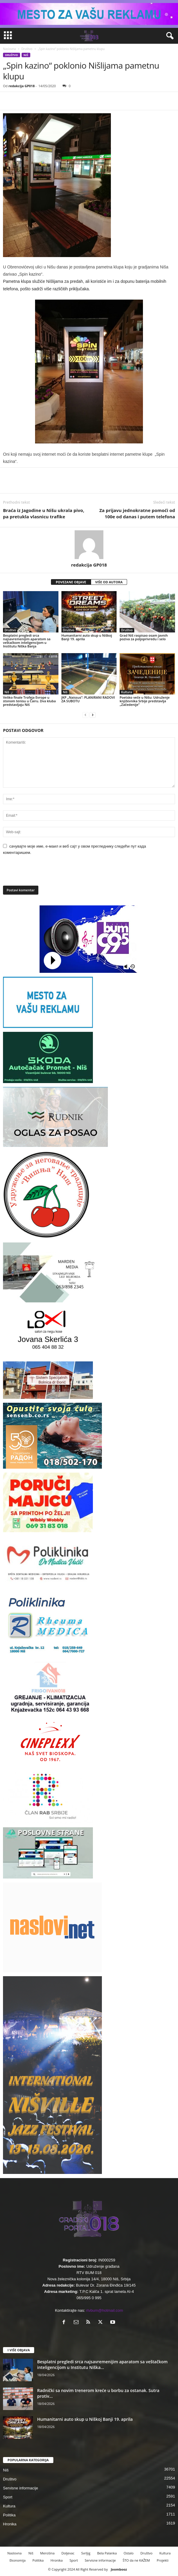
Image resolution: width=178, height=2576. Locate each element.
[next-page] (93, 715)
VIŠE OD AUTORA (109, 582)
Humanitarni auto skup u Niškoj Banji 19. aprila (86, 637)
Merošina (47, 2553)
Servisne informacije (20, 2488)
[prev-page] (85, 715)
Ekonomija (18, 2560)
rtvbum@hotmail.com (104, 2310)
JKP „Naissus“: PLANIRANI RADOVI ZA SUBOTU (88, 699)
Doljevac (67, 2553)
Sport (7, 2497)
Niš (26, 55)
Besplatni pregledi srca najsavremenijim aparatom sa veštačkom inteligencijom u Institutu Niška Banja (26, 640)
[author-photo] (89, 544)
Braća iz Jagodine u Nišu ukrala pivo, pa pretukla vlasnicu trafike (43, 513)
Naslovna (9, 49)
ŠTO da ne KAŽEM (136, 2560)
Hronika (9, 2524)
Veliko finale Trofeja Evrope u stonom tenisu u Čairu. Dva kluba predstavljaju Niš (29, 701)
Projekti (162, 2560)
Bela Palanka (107, 2553)
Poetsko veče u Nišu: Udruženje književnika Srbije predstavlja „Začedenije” (145, 701)
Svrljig (85, 2553)
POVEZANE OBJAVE (71, 582)
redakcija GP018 (21, 86)
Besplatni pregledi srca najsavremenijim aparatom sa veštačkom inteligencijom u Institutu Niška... (102, 2364)
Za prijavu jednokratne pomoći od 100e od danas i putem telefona (137, 513)
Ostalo (128, 2553)
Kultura (126, 692)
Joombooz (119, 2569)
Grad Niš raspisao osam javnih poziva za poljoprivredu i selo (144, 637)
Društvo (26, 49)
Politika (9, 2515)
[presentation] (44, 872)
